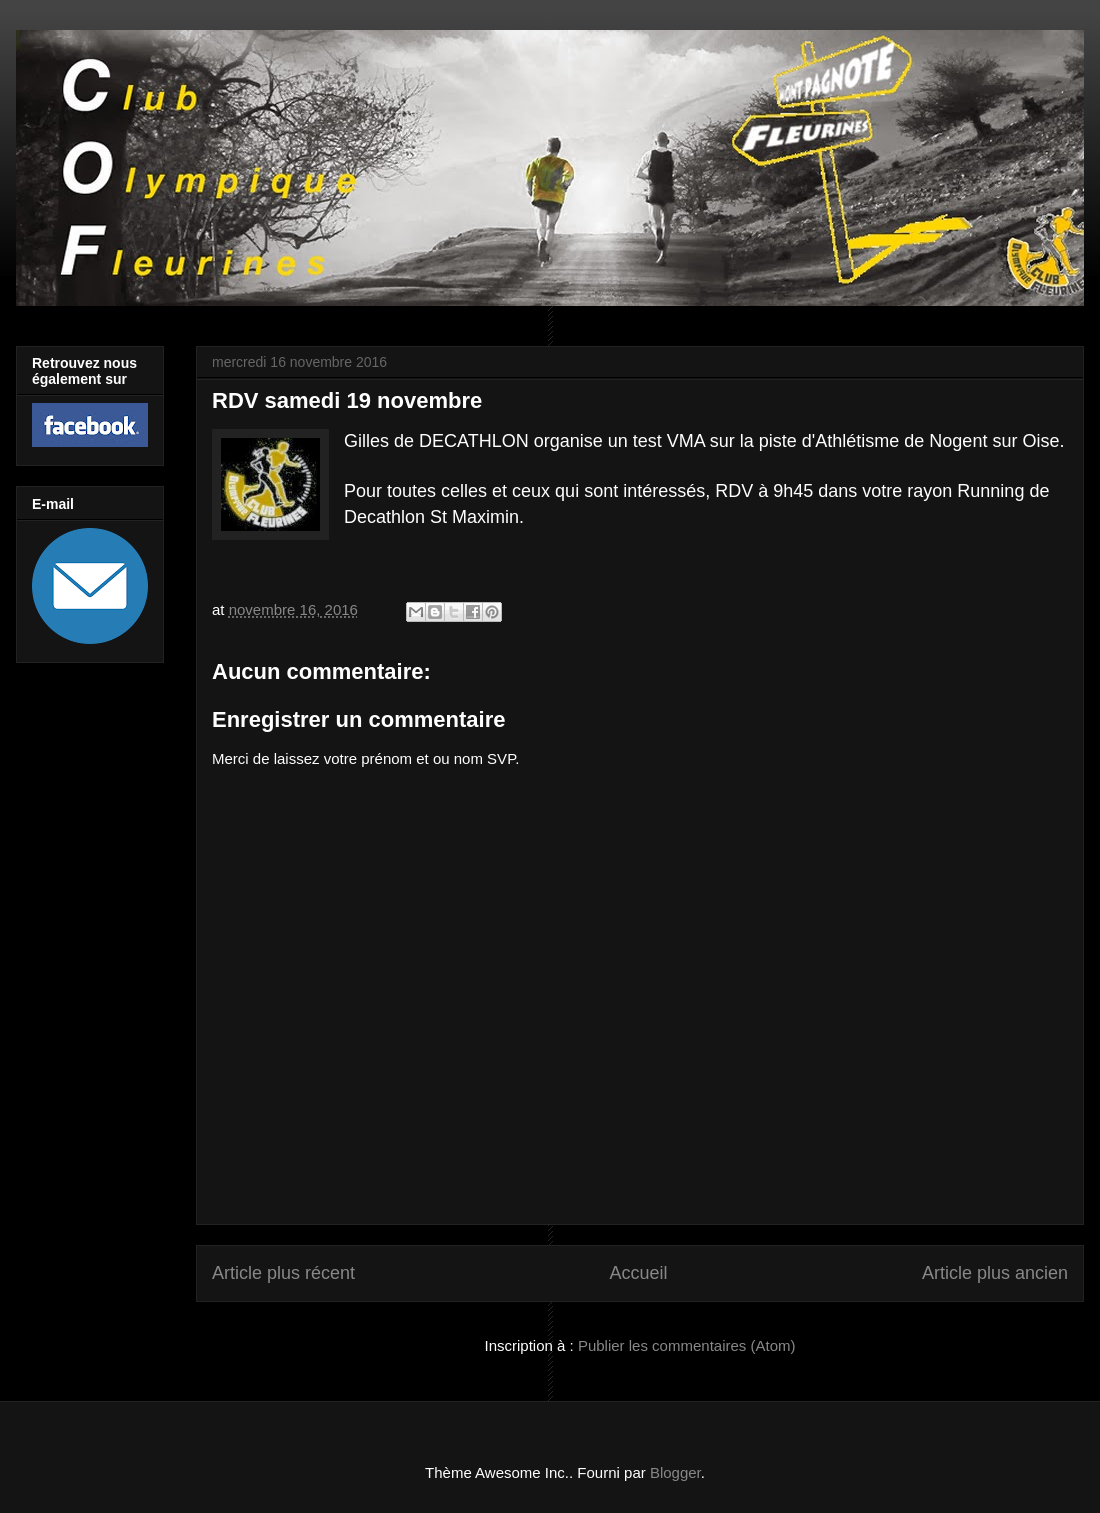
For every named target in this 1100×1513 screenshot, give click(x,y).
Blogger (675, 1472)
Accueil (638, 1273)
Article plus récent (283, 1273)
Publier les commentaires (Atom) (687, 1345)
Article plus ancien (995, 1273)
